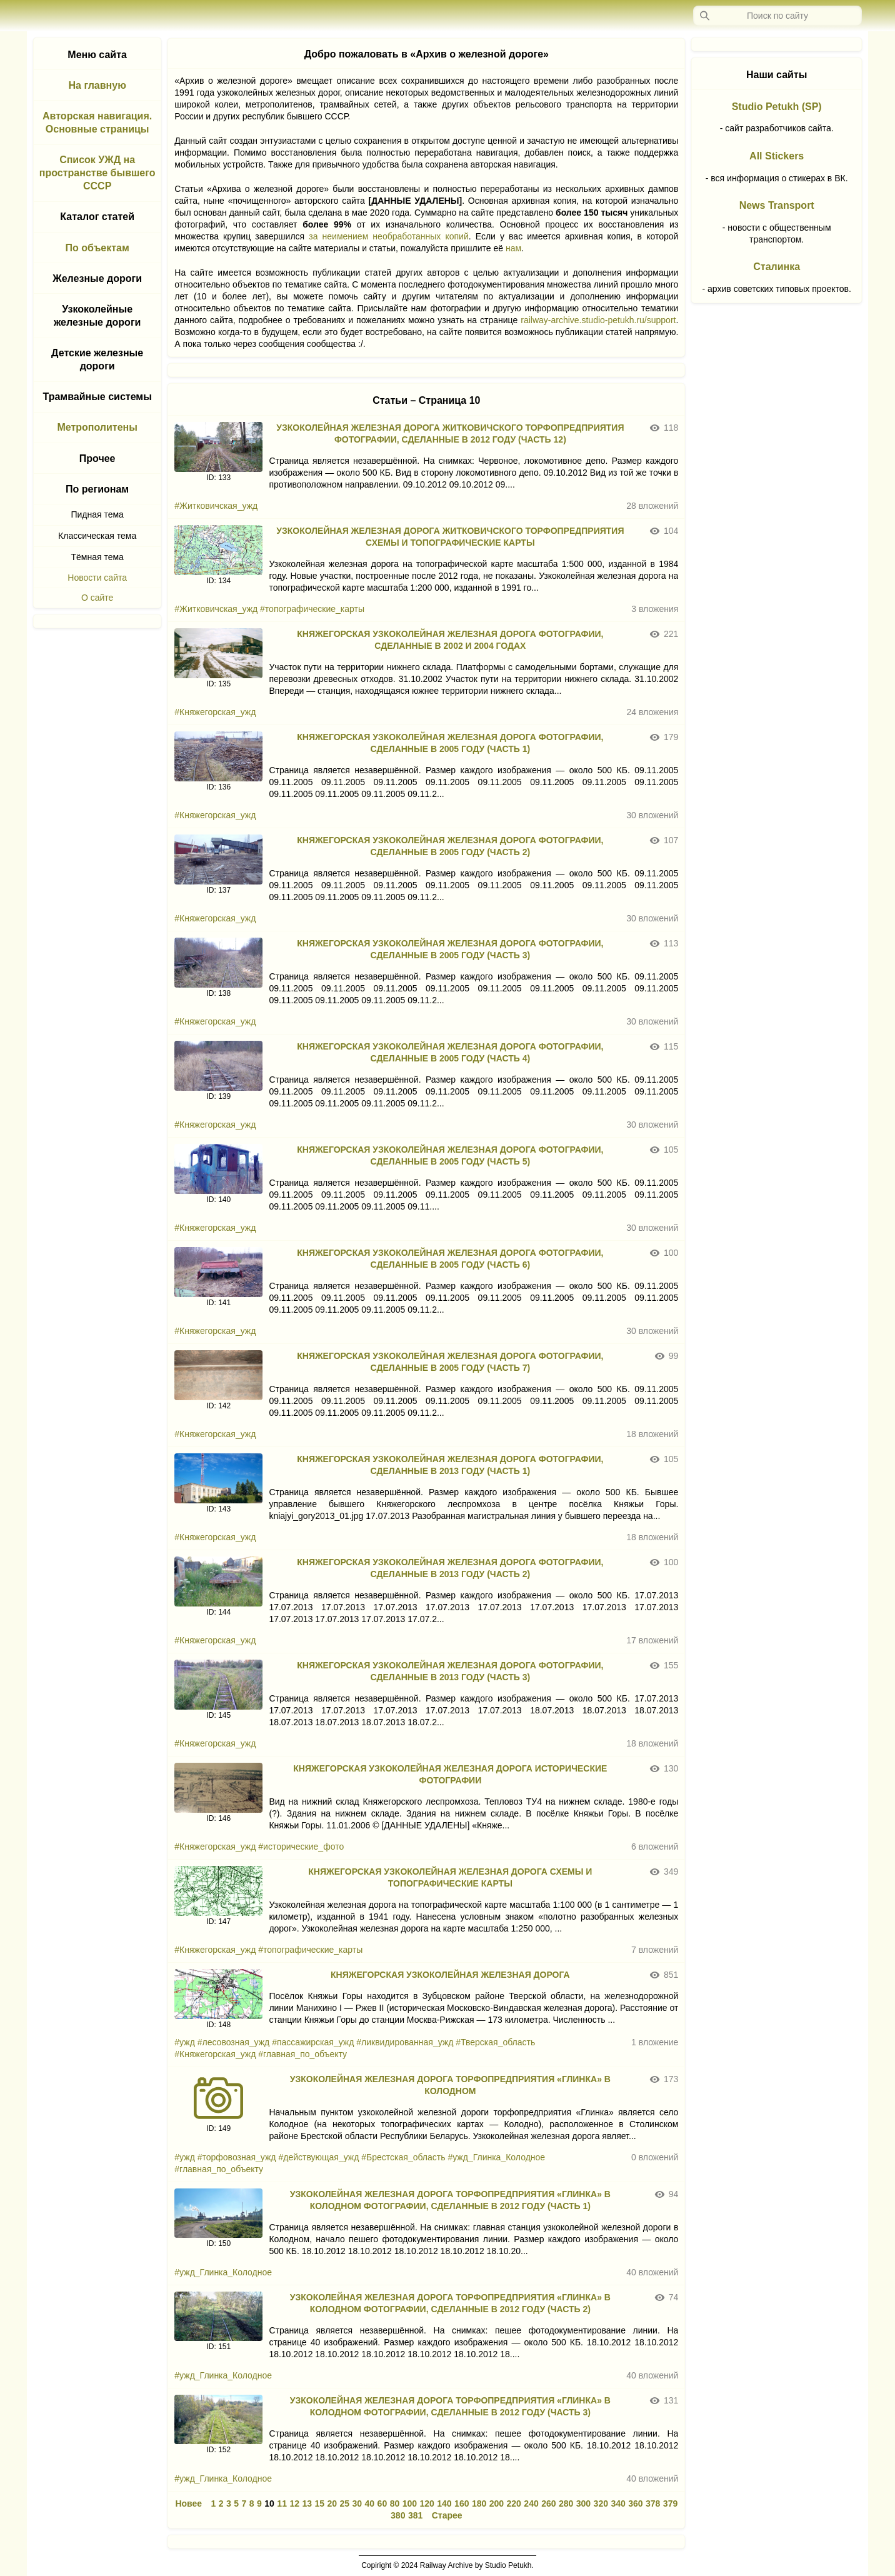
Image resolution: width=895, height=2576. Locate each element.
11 (282, 2503)
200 (496, 2503)
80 (395, 2503)
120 (426, 2503)
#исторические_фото (301, 1847)
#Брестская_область (403, 2157)
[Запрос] (777, 16)
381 (415, 2515)
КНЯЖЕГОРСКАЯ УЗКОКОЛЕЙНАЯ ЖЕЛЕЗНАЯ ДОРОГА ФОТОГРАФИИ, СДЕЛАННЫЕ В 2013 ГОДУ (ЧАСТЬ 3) (450, 1671)
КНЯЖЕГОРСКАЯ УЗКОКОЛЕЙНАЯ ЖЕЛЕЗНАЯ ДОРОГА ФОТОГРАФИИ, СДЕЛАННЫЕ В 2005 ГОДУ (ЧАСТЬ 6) (450, 1259)
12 (294, 2503)
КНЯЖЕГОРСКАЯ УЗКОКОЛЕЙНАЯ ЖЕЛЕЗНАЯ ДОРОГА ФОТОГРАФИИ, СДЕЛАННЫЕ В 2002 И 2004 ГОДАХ (450, 640)
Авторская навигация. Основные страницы (97, 122)
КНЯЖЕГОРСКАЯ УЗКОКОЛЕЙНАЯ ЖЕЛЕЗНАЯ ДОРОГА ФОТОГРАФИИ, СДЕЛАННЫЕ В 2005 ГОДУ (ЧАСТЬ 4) (450, 1052)
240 (531, 2503)
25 (345, 2503)
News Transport (776, 205)
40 (370, 2503)
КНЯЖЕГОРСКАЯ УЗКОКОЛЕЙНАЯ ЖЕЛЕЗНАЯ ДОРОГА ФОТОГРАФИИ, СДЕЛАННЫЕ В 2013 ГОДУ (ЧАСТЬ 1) (450, 1465)
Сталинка (776, 266)
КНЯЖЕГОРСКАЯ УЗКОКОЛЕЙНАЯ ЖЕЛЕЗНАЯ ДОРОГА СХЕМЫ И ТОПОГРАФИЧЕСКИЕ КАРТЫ (450, 1877)
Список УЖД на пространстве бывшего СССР (97, 172)
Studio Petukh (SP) (777, 106)
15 (319, 2503)
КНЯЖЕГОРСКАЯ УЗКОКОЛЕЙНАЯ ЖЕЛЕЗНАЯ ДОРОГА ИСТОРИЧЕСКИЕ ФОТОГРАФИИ (450, 1774)
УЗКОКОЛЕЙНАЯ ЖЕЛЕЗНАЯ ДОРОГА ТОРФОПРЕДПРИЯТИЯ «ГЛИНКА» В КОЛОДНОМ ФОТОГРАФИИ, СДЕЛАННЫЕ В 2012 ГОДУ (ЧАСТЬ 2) (450, 2303)
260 (548, 2503)
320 (601, 2503)
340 (618, 2503)
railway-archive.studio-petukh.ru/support (598, 320)
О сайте (97, 598)
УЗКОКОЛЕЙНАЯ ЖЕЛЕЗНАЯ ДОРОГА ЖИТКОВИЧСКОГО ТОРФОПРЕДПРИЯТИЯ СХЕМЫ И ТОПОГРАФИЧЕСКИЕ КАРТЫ (450, 537)
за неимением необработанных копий (388, 236)
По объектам (97, 248)
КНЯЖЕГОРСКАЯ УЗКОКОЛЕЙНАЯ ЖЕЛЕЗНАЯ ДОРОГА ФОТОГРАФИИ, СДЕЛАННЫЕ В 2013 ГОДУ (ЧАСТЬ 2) (450, 1568)
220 (514, 2503)
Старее (447, 2515)
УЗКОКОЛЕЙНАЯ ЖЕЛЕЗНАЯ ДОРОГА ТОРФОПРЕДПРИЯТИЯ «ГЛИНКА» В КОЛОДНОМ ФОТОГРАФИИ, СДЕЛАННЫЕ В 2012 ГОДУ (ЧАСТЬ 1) (450, 2200)
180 (479, 2503)
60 (383, 2503)
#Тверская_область (495, 2042)
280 (566, 2503)
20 (332, 2503)
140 (444, 2503)
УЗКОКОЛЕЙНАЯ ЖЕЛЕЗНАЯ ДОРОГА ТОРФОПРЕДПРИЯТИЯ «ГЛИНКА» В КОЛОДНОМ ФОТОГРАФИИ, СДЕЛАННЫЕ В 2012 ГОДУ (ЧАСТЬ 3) (450, 2406)
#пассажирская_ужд (313, 2042)
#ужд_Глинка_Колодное (496, 2157)
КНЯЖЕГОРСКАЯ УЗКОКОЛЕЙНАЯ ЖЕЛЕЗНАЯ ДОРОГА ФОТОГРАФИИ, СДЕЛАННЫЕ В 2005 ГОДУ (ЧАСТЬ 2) (450, 846)
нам (513, 248)
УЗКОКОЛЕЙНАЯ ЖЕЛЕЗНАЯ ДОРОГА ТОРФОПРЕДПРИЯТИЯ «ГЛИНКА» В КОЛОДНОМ (450, 2085)
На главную (97, 85)
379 (670, 2503)
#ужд (184, 2042)
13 (307, 2503)
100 (409, 2503)
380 (398, 2515)
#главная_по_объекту (302, 2054)
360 (635, 2503)
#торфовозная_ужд (237, 2157)
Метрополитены (97, 427)
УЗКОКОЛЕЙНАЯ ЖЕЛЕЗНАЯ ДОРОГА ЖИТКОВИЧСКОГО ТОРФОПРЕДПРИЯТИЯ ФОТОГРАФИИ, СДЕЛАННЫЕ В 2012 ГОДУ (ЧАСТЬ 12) (450, 433)
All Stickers (776, 156)
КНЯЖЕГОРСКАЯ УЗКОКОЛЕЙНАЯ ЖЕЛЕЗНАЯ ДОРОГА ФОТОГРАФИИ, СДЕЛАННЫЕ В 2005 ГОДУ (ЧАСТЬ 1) (450, 743)
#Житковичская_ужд (216, 506)
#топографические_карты (312, 609)
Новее (188, 2503)
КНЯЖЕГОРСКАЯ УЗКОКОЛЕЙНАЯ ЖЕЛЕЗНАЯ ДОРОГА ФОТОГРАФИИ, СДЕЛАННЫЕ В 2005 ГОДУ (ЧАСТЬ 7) (450, 1362)
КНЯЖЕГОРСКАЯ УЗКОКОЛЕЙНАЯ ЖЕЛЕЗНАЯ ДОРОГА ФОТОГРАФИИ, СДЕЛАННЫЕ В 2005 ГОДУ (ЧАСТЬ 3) (450, 949)
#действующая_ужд (318, 2157)
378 (653, 2503)
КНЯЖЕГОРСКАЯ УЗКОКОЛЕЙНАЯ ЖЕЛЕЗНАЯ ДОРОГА (450, 1975)
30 (357, 2503)
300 (583, 2503)
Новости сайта (97, 578)
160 (461, 2503)
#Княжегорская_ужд (215, 712)
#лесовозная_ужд (234, 2042)
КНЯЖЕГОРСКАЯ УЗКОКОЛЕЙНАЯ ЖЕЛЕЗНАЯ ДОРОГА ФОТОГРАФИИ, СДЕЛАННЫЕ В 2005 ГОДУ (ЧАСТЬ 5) (450, 1155)
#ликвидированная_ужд (404, 2042)
